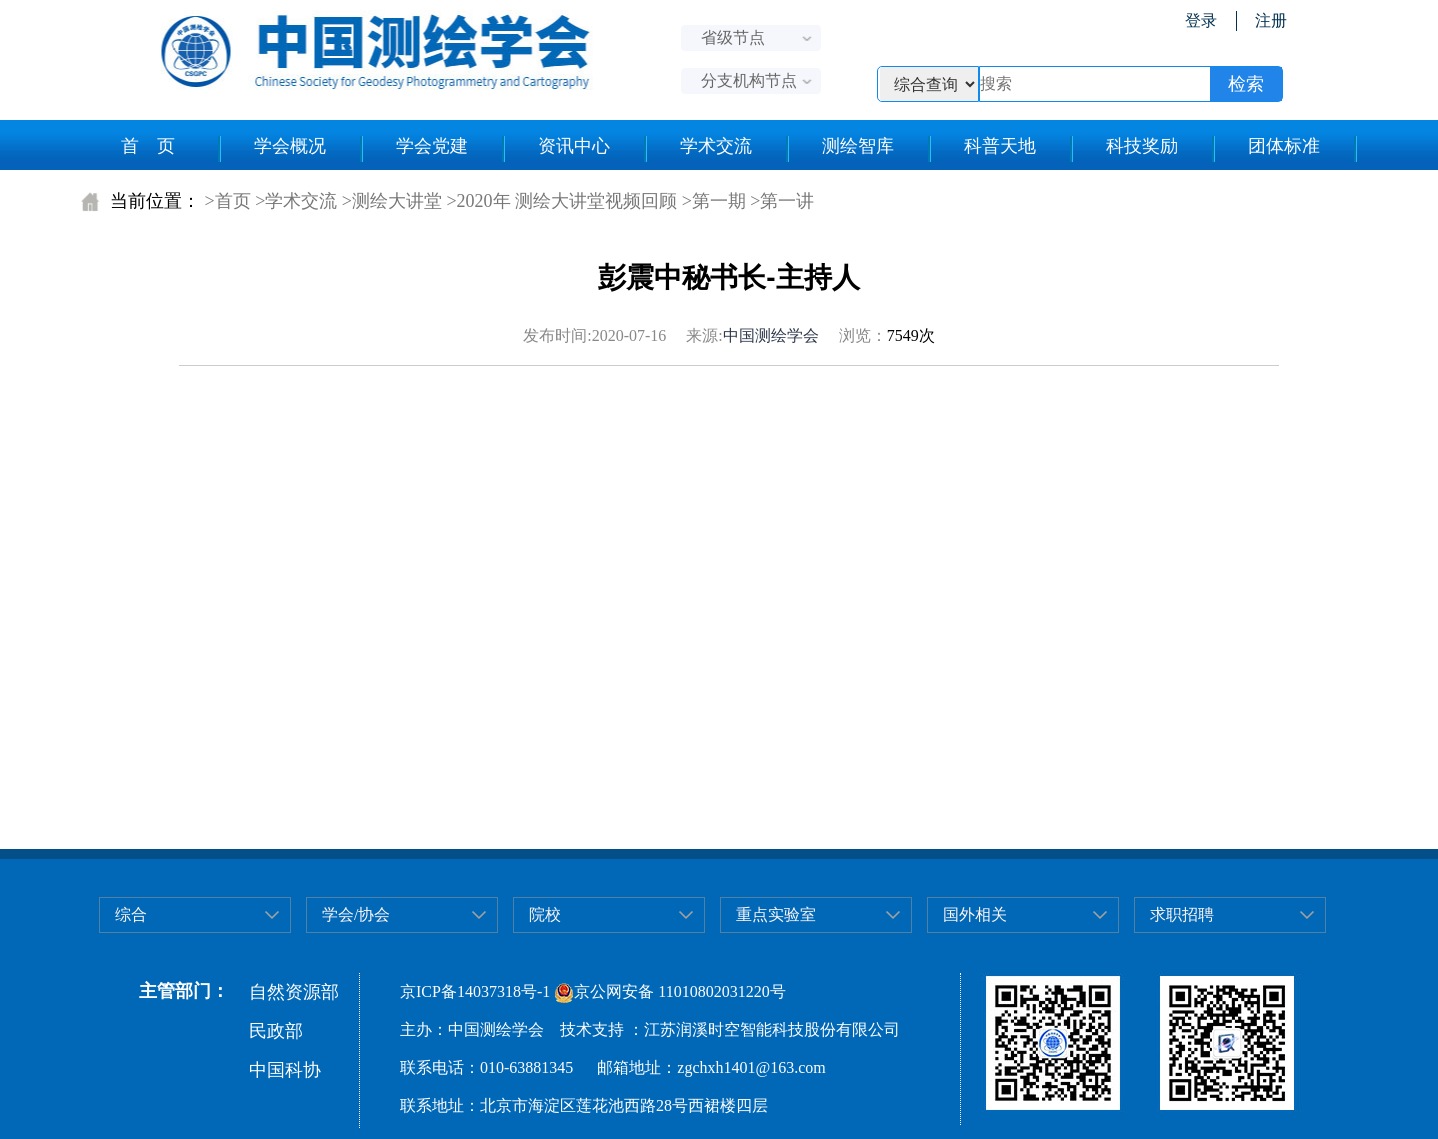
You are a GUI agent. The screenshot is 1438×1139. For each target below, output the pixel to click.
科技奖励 (1142, 146)
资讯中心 (574, 146)
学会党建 (432, 146)
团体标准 (1284, 146)
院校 (545, 914)
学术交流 (716, 146)
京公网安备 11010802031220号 (669, 991)
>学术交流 (296, 201)
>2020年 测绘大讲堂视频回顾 (561, 201)
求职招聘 (1182, 914)
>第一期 (714, 201)
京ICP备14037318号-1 (475, 991)
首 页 (148, 146)
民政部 (276, 1031)
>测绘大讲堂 (392, 201)
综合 (131, 914)
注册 (1271, 20)
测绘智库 (858, 146)
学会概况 (290, 146)
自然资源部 (294, 992)
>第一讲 (782, 201)
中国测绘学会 (771, 335)
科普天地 (1000, 146)
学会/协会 (356, 914)
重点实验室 (776, 914)
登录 (1201, 20)
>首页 (228, 201)
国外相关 (975, 914)
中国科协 (285, 1070)
